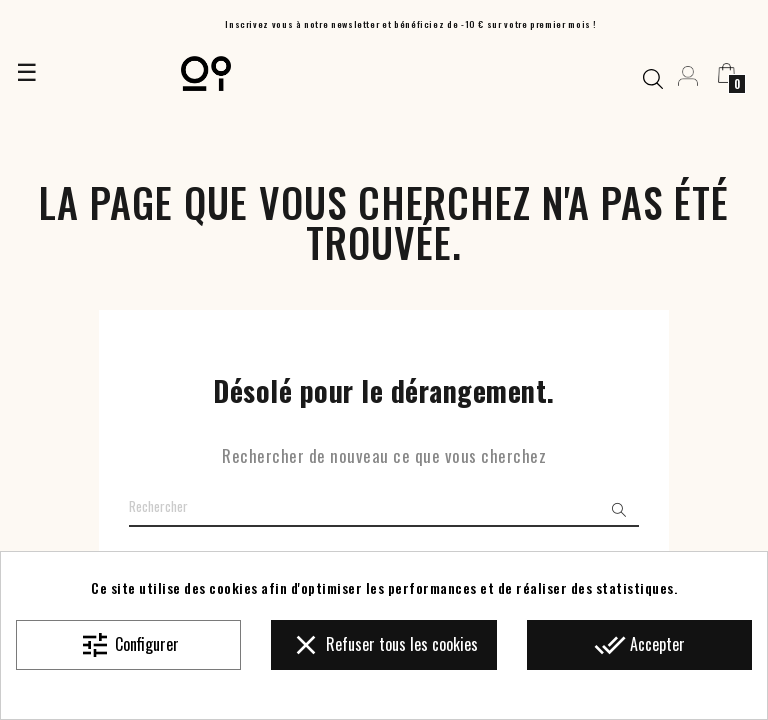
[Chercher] (384, 507)
